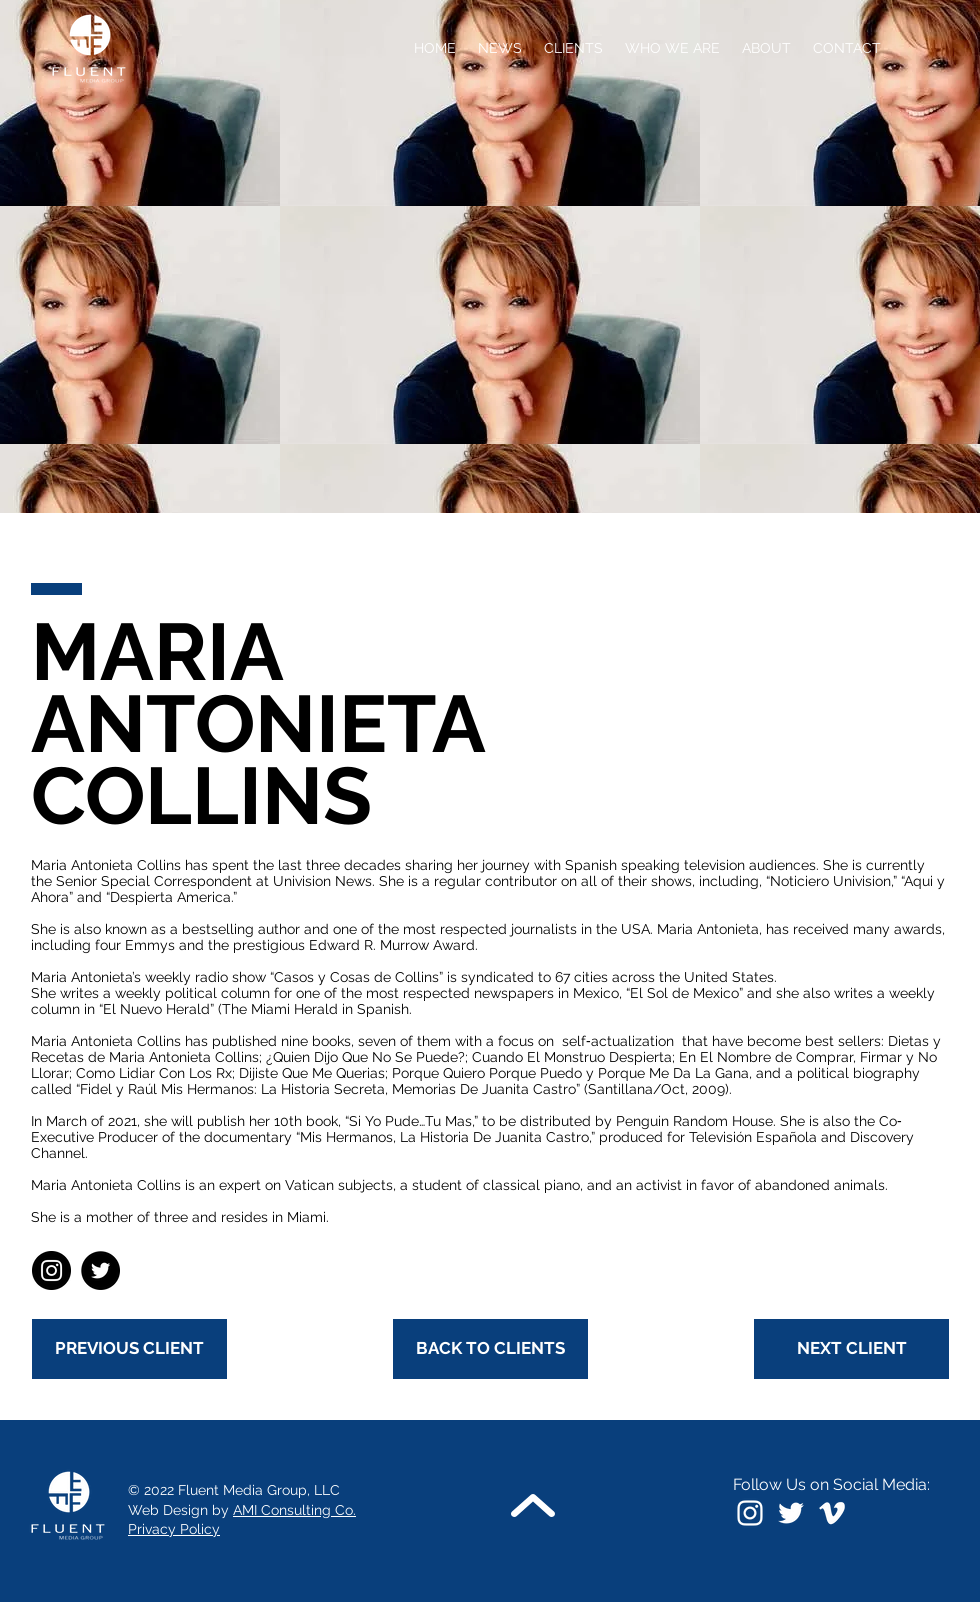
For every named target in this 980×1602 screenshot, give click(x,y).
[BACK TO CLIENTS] (490, 1349)
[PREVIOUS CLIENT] (129, 1349)
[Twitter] (100, 1270)
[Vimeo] (832, 1513)
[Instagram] (51, 1270)
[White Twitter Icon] (791, 1513)
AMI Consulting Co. (294, 1510)
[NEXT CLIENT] (851, 1349)
